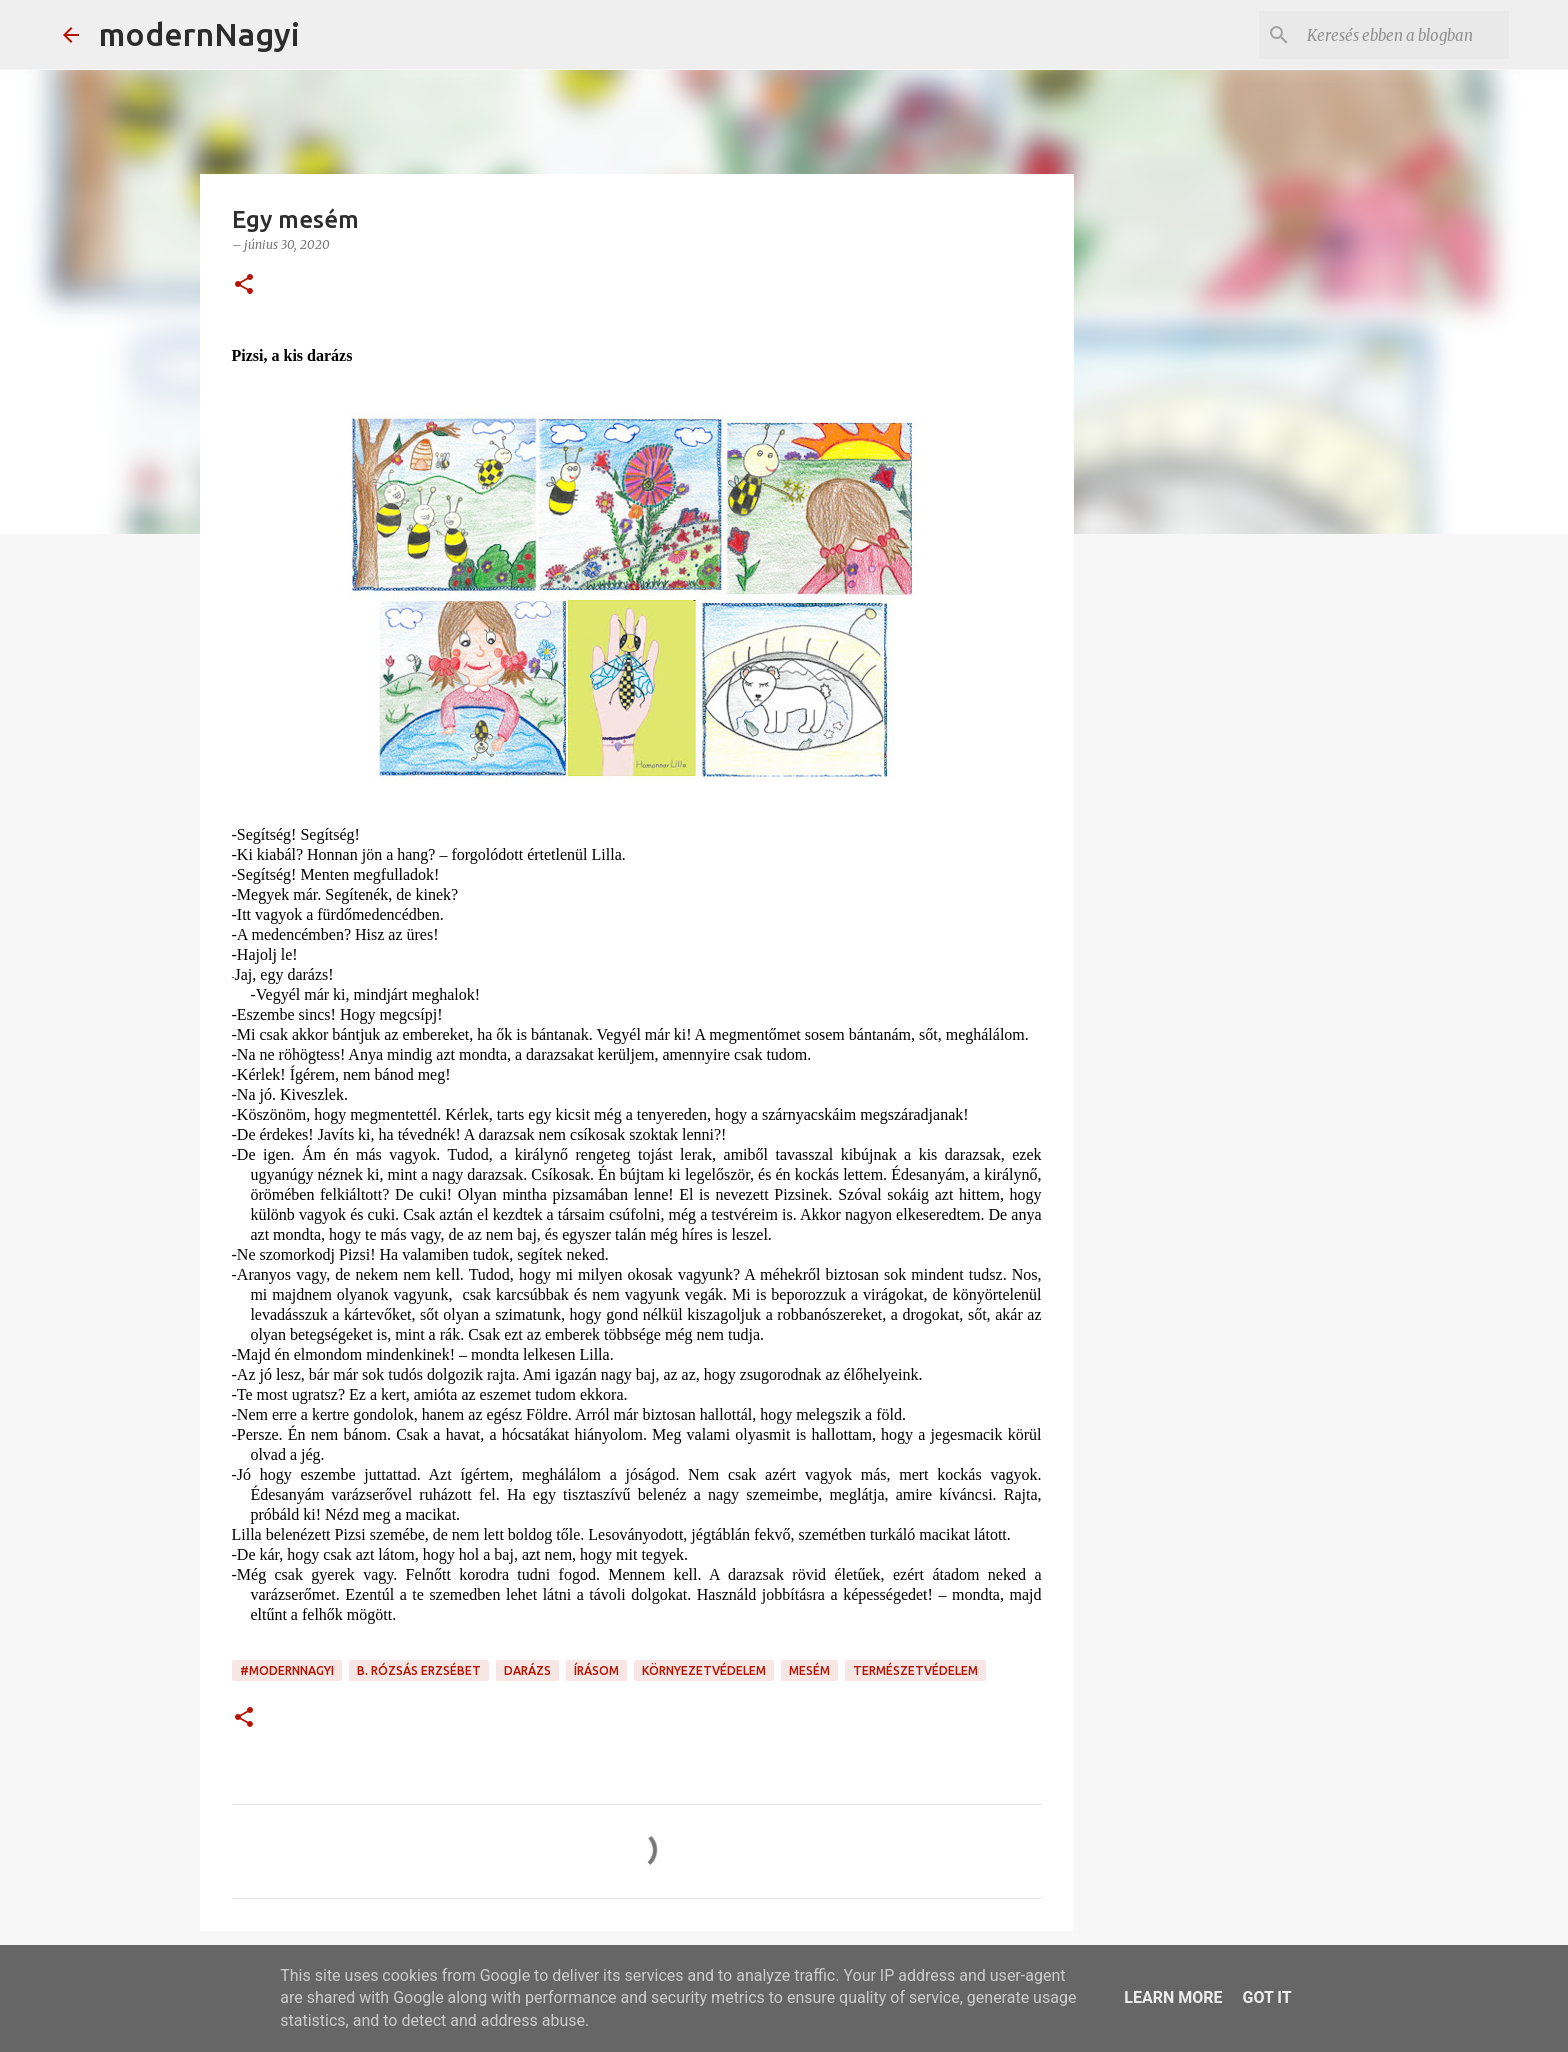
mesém (809, 1670)
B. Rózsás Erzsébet (419, 1670)
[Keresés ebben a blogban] (1404, 35)
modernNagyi (199, 34)
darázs (527, 1670)
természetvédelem (915, 1670)
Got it (1266, 1997)
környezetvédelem (704, 1670)
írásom (596, 1670)
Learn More (1173, 1997)
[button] (244, 285)
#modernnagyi (287, 1670)
